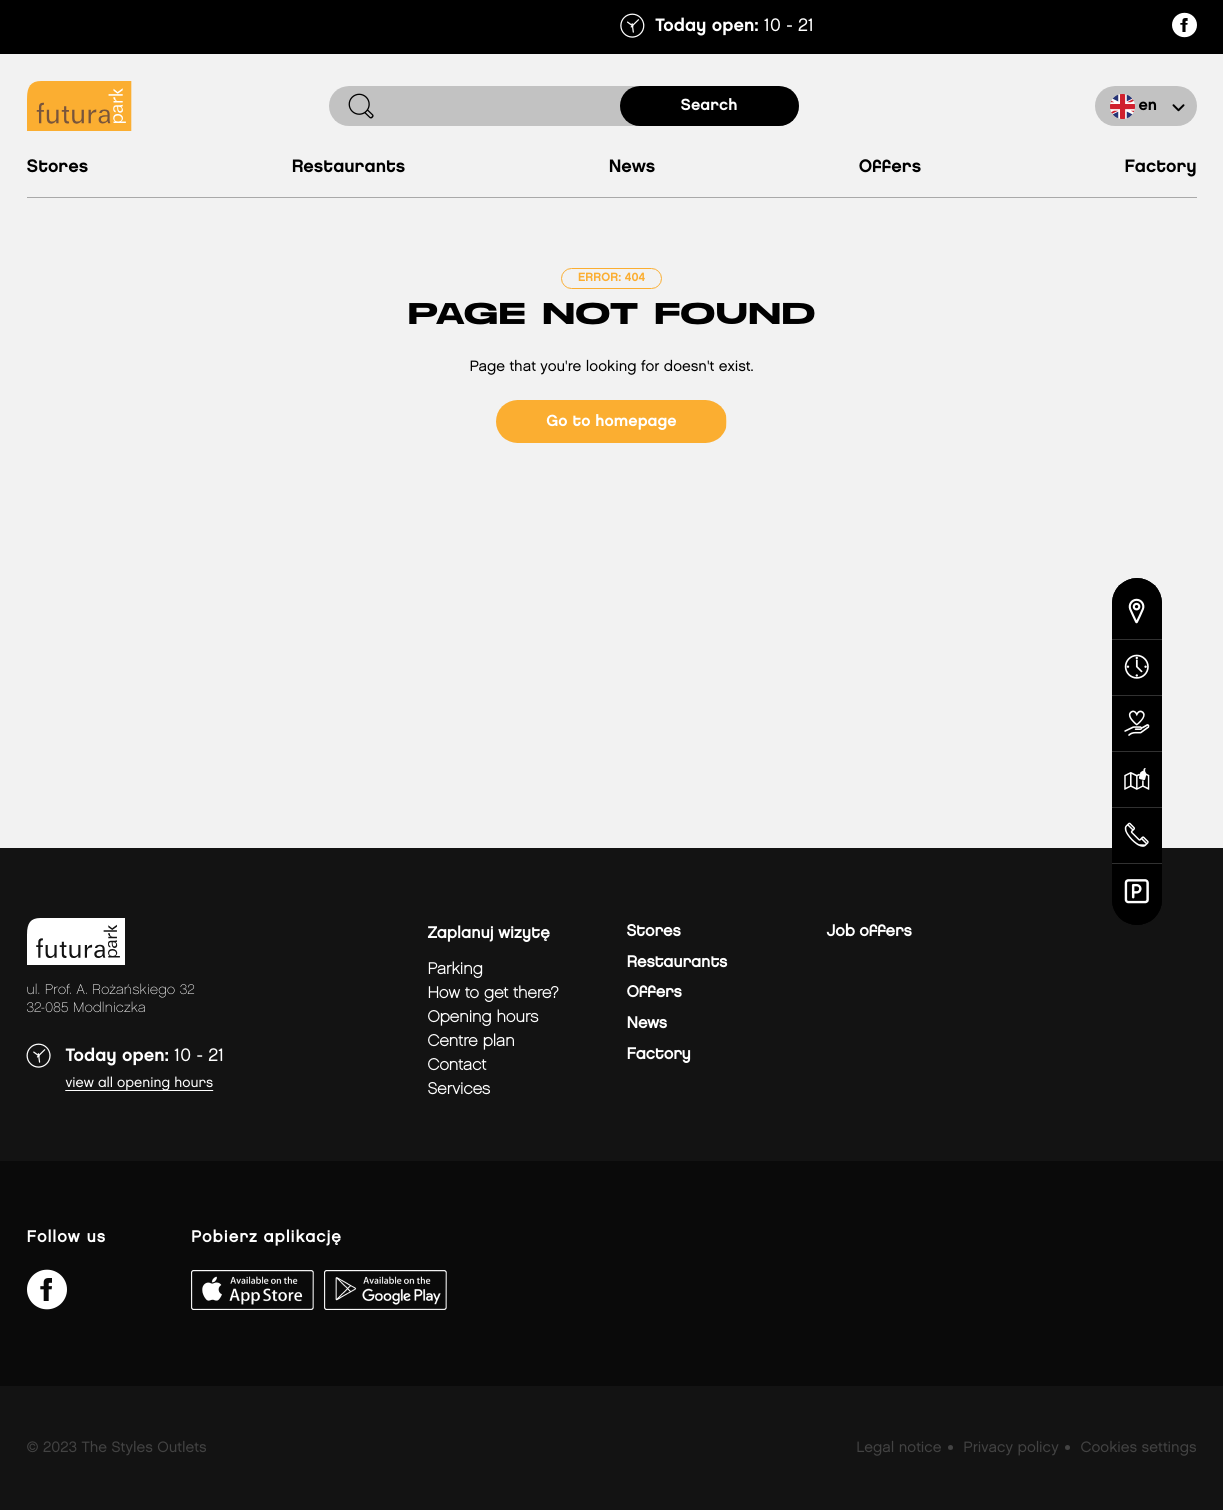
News (632, 167)
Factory (1161, 167)
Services (459, 1089)
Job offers (869, 931)
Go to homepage (611, 421)
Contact (457, 1065)
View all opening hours (140, 1083)
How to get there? (493, 993)
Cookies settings (1138, 1448)
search (709, 105)
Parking (455, 969)
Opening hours (483, 1017)
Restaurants (349, 167)
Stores (58, 167)
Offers (890, 167)
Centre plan (471, 1041)
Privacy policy (1010, 1448)
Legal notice (898, 1448)
